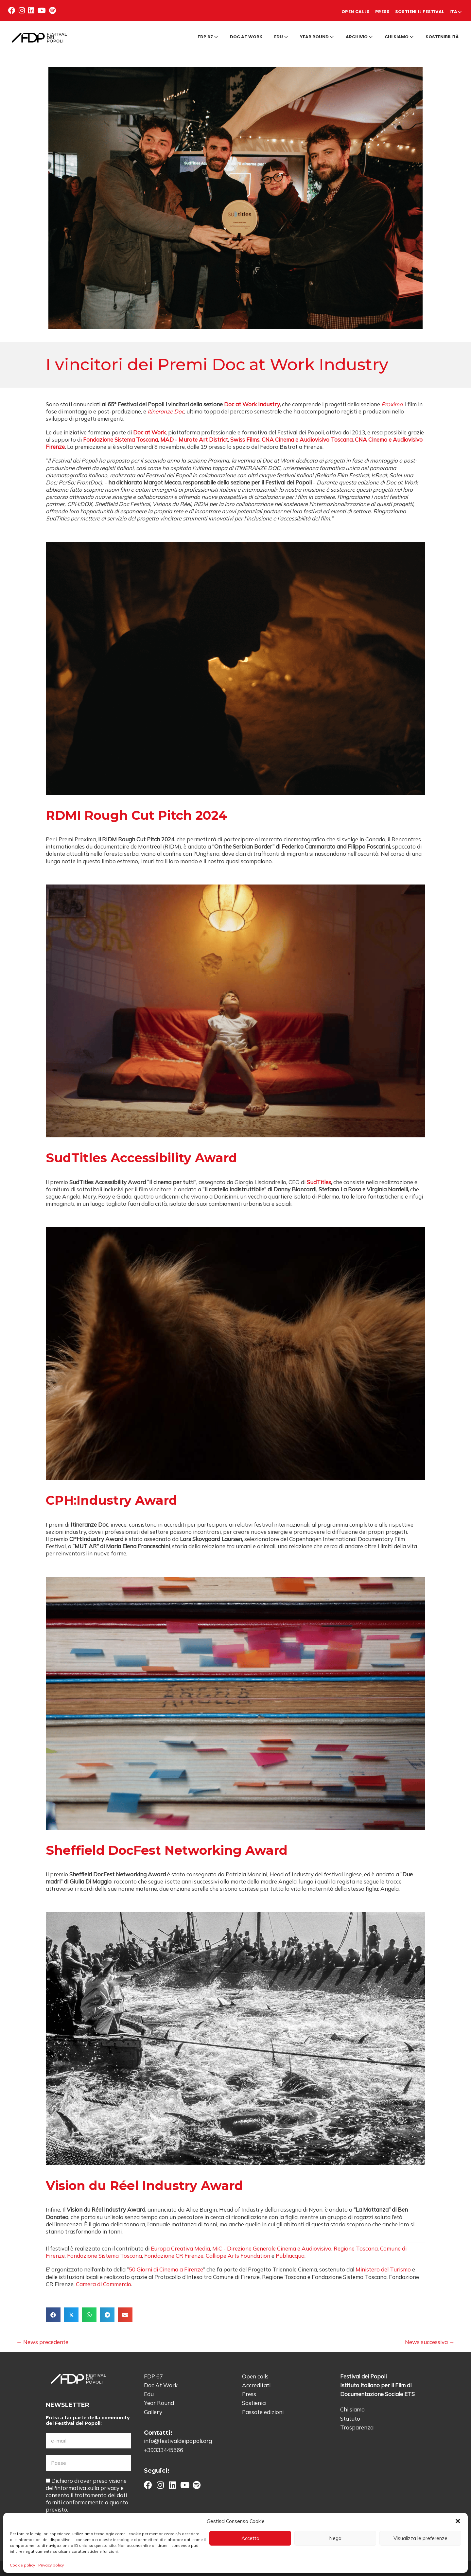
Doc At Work (161, 2382)
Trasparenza (357, 2424)
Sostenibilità (442, 34)
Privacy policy (51, 2565)
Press (349, 9)
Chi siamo (399, 34)
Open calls (310, 9)
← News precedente (42, 2339)
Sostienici (254, 2400)
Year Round (159, 2400)
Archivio (359, 34)
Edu (281, 34)
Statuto (350, 2415)
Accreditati (256, 2382)
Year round (317, 34)
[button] (458, 2521)
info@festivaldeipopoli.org (178, 2438)
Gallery (153, 2409)
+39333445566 (163, 2447)
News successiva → (430, 2339)
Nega (335, 2538)
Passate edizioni (263, 2409)
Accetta (250, 2538)
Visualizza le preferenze (420, 2538)
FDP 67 (208, 34)
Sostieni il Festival (400, 9)
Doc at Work (246, 34)
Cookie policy (22, 2565)
